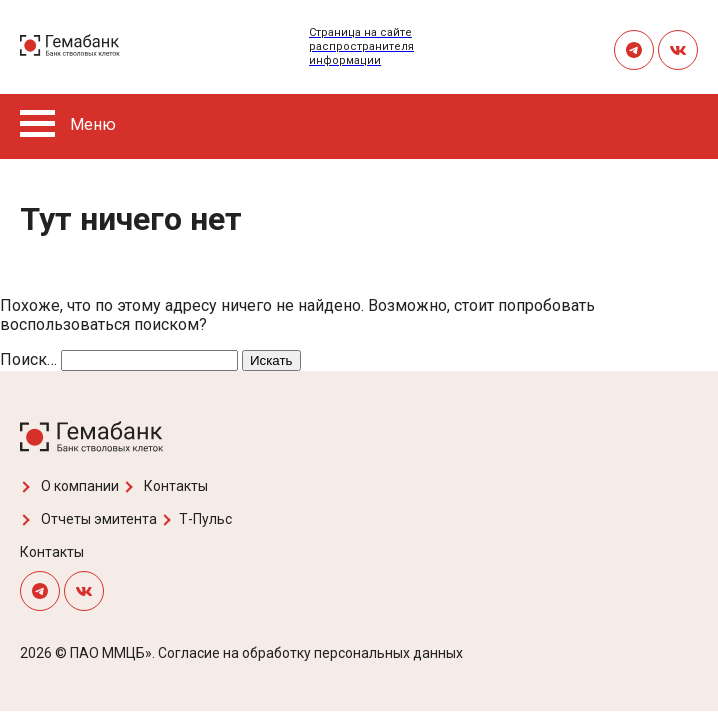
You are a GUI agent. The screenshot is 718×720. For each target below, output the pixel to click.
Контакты (165, 486)
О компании (69, 486)
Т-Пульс (196, 519)
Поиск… (28, 359)
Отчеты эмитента (88, 519)
